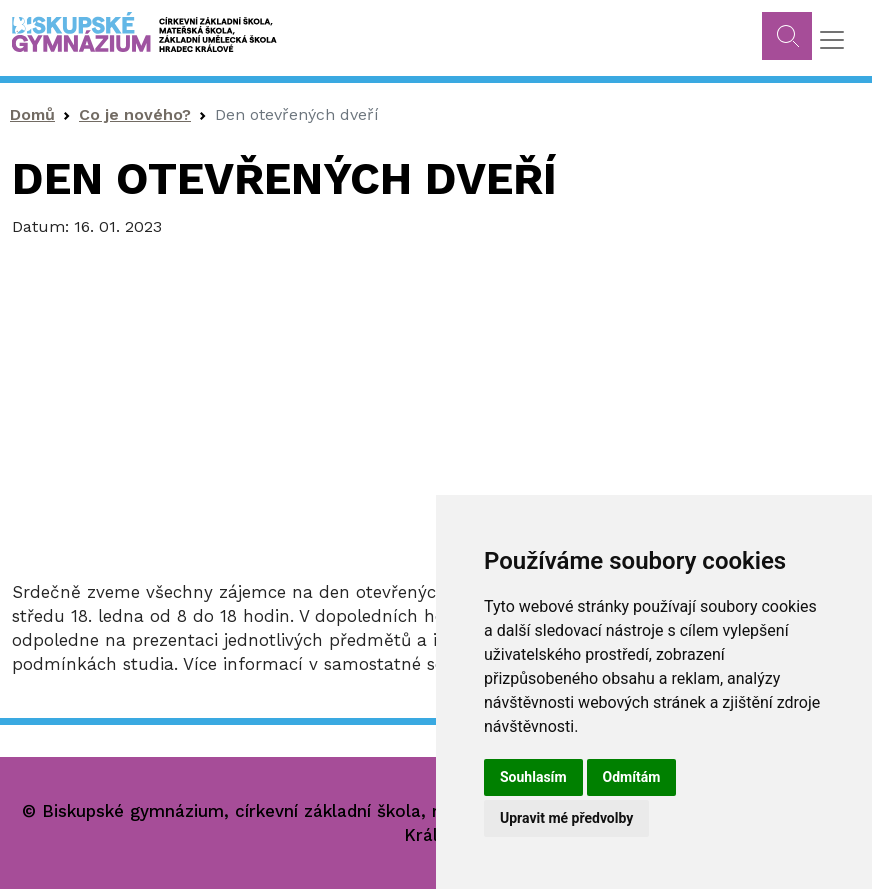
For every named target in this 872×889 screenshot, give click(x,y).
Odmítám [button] (632, 777)
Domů (32, 114)
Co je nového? (135, 114)
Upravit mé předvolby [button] (566, 818)
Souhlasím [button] (533, 777)
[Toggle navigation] (832, 40)
